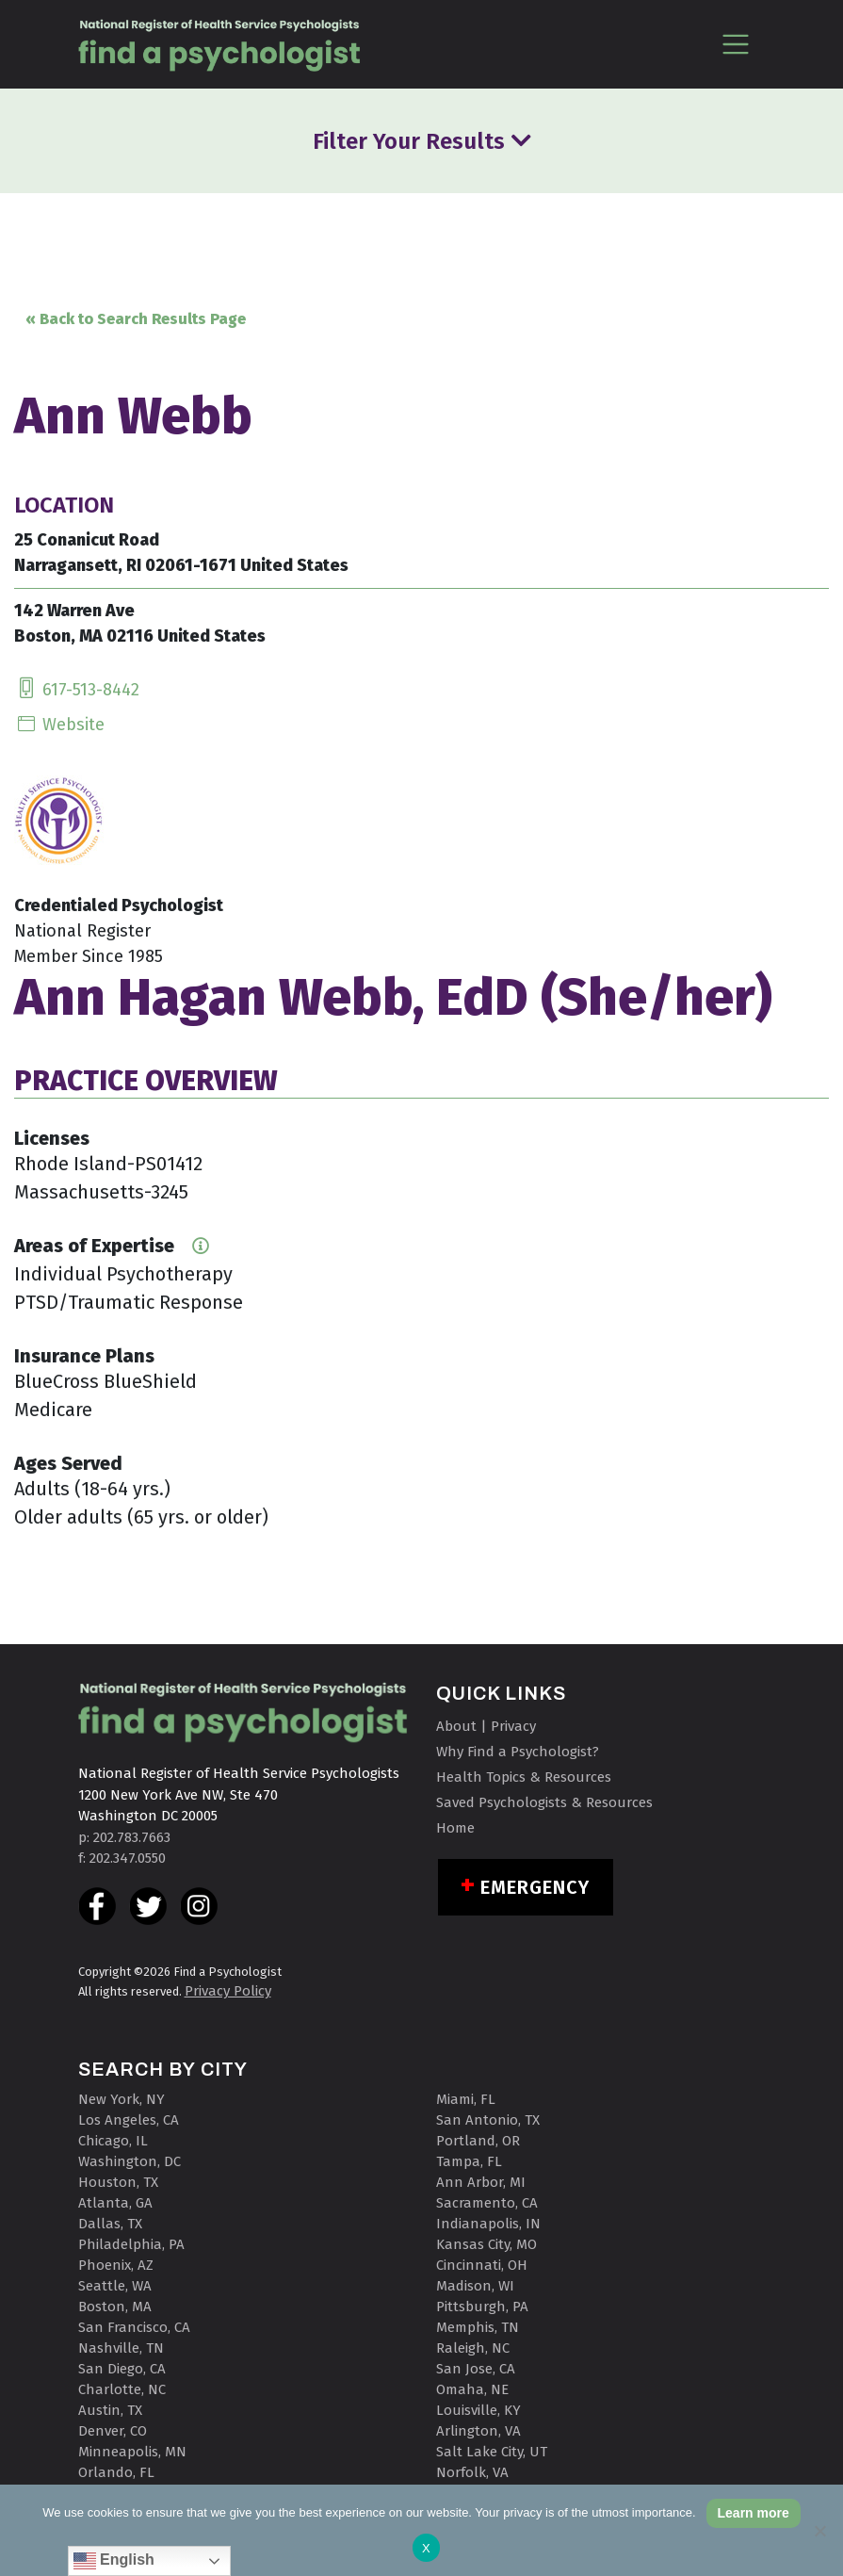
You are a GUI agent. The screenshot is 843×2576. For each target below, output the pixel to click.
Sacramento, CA (487, 2202)
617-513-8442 (76, 689)
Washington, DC (129, 2161)
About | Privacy (486, 1726)
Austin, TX (110, 2410)
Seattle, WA (115, 2285)
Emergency (535, 1887)
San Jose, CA (475, 2368)
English (113, 2561)
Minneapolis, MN (132, 2451)
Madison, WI (475, 2285)
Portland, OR (478, 2140)
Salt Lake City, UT (491, 2451)
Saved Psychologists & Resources (544, 1802)
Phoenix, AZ (116, 2265)
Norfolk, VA (472, 2472)
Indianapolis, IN (488, 2223)
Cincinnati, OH (481, 2265)
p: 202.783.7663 (124, 1837)
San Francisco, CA (134, 2327)
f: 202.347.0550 (122, 1858)
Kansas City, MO (486, 2244)
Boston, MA (115, 2306)
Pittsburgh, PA (482, 2306)
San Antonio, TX (488, 2119)
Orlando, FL (116, 2472)
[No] (819, 2530)
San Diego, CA (122, 2368)
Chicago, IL (113, 2140)
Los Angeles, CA (128, 2119)
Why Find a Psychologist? (517, 1751)
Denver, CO (112, 2430)
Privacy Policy (228, 1990)
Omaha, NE (472, 2389)
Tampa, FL (469, 2161)
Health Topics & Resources (523, 1777)
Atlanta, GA (115, 2202)
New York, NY (121, 2099)
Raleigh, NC (473, 2348)
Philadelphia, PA (131, 2244)
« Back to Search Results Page (135, 319)
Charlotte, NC (122, 2389)
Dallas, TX (110, 2223)
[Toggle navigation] (736, 44)
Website (59, 724)
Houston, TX (118, 2182)
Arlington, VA (478, 2430)
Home (455, 1827)
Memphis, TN (477, 2327)
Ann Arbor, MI (481, 2182)
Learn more (753, 2512)
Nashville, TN (121, 2348)
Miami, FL (465, 2099)
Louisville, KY (478, 2410)
